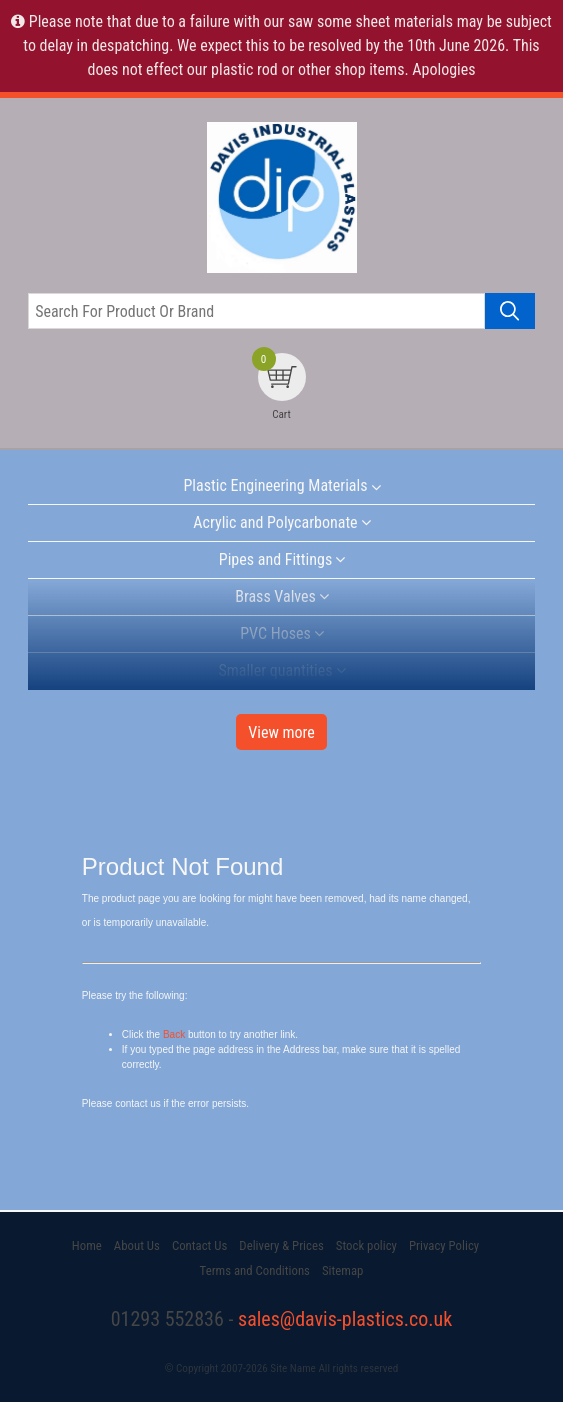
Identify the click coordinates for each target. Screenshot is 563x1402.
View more (281, 732)
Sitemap (342, 1270)
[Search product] (510, 311)
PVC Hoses (275, 633)
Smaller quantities (275, 670)
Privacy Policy (444, 1245)
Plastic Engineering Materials (275, 485)
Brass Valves (275, 596)
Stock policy (366, 1245)
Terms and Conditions (255, 1270)
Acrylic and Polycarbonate (275, 522)
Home (87, 1245)
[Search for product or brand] (256, 311)
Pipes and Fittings (275, 559)
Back (174, 1034)
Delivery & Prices (281, 1245)
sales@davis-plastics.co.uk (345, 1319)
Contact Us (199, 1245)
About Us (137, 1245)
